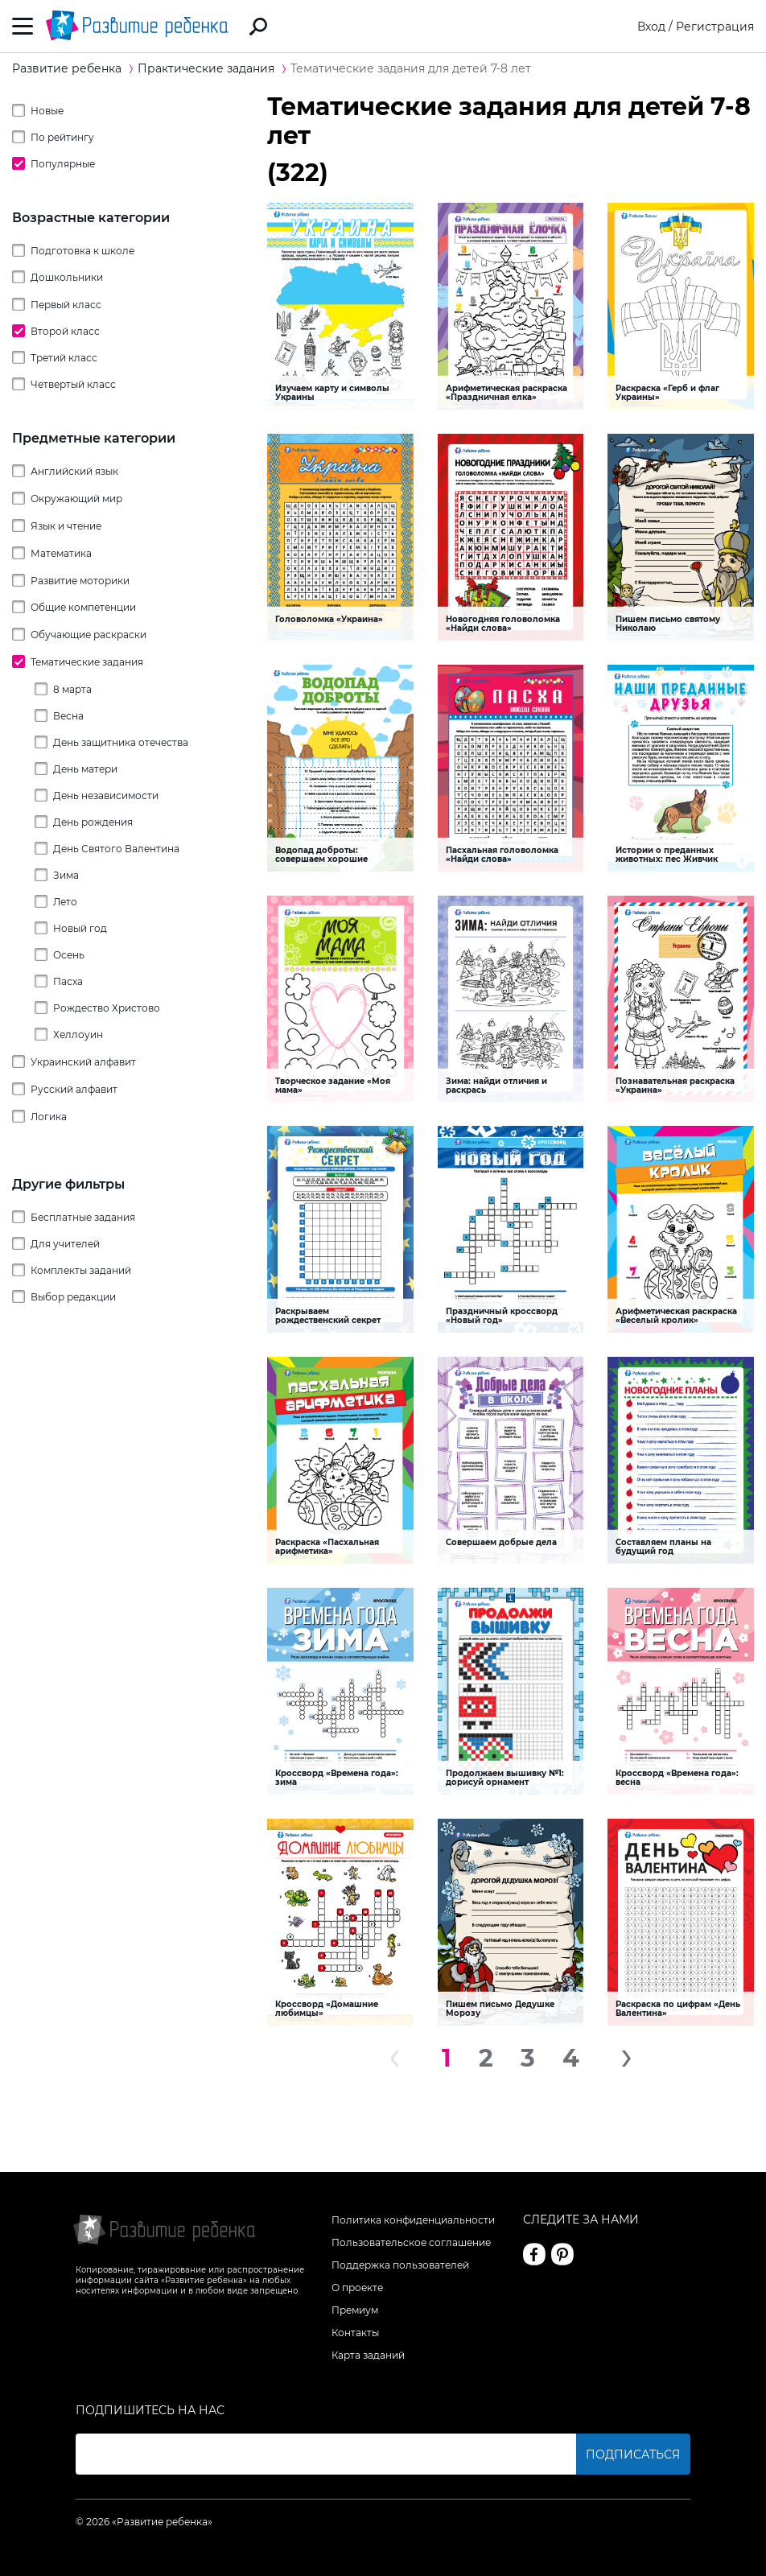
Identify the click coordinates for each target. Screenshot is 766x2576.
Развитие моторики (80, 581)
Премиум (355, 2310)
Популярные (63, 164)
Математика (61, 553)
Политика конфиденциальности (413, 2220)
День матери (85, 769)
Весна (68, 716)
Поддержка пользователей (400, 2265)
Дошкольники (67, 277)
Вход (651, 26)
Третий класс (64, 358)
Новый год (80, 928)
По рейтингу (62, 137)
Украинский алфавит (83, 1062)
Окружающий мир (76, 499)
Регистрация (715, 26)
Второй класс (65, 331)
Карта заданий (368, 2355)
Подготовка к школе (82, 251)
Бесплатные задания (83, 1217)
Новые (47, 111)
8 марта (72, 689)
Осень (68, 955)
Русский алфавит (74, 1089)
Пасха (68, 981)
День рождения (93, 822)
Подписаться (633, 2454)
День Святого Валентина (116, 849)
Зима (66, 875)
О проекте (357, 2287)
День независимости (106, 795)
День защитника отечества (120, 742)
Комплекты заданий (81, 1270)
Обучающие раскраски (88, 635)
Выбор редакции (73, 1297)
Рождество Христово (106, 1008)
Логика (49, 1117)
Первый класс (66, 305)
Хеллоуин (78, 1034)
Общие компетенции (83, 607)
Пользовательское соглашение (411, 2242)
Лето (65, 902)
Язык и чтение (66, 526)
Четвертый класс (73, 384)
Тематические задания (87, 662)
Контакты (355, 2333)
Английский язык (74, 471)
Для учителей (65, 1244)
